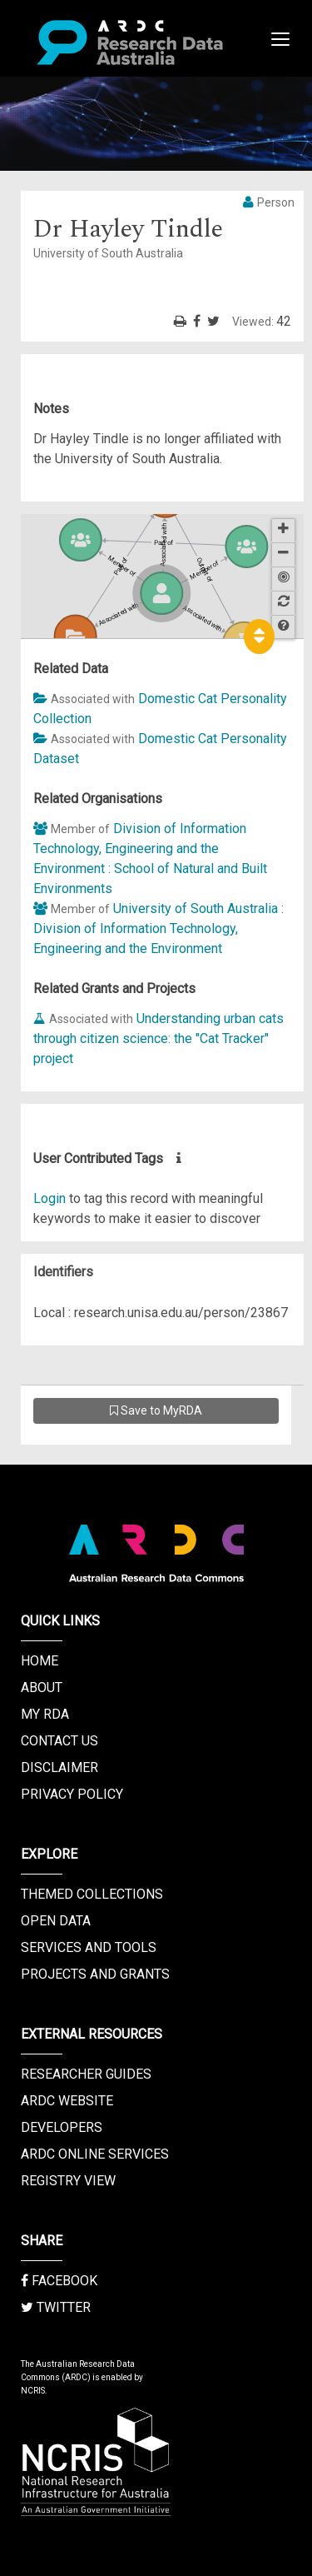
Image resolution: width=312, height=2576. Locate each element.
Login (49, 1198)
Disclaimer (59, 1767)
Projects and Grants (95, 1974)
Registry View (68, 2181)
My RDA (45, 1714)
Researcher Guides (86, 2074)
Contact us (59, 1741)
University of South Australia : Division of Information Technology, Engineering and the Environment (158, 928)
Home (39, 1661)
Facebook (59, 2281)
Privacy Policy (72, 1794)
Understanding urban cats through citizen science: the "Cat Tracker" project (158, 1038)
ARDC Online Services (95, 2154)
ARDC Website (67, 2101)
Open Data (56, 1921)
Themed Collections (92, 1894)
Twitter (56, 2307)
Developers (61, 2127)
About (41, 1687)
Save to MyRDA (156, 1410)
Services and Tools (88, 1947)
